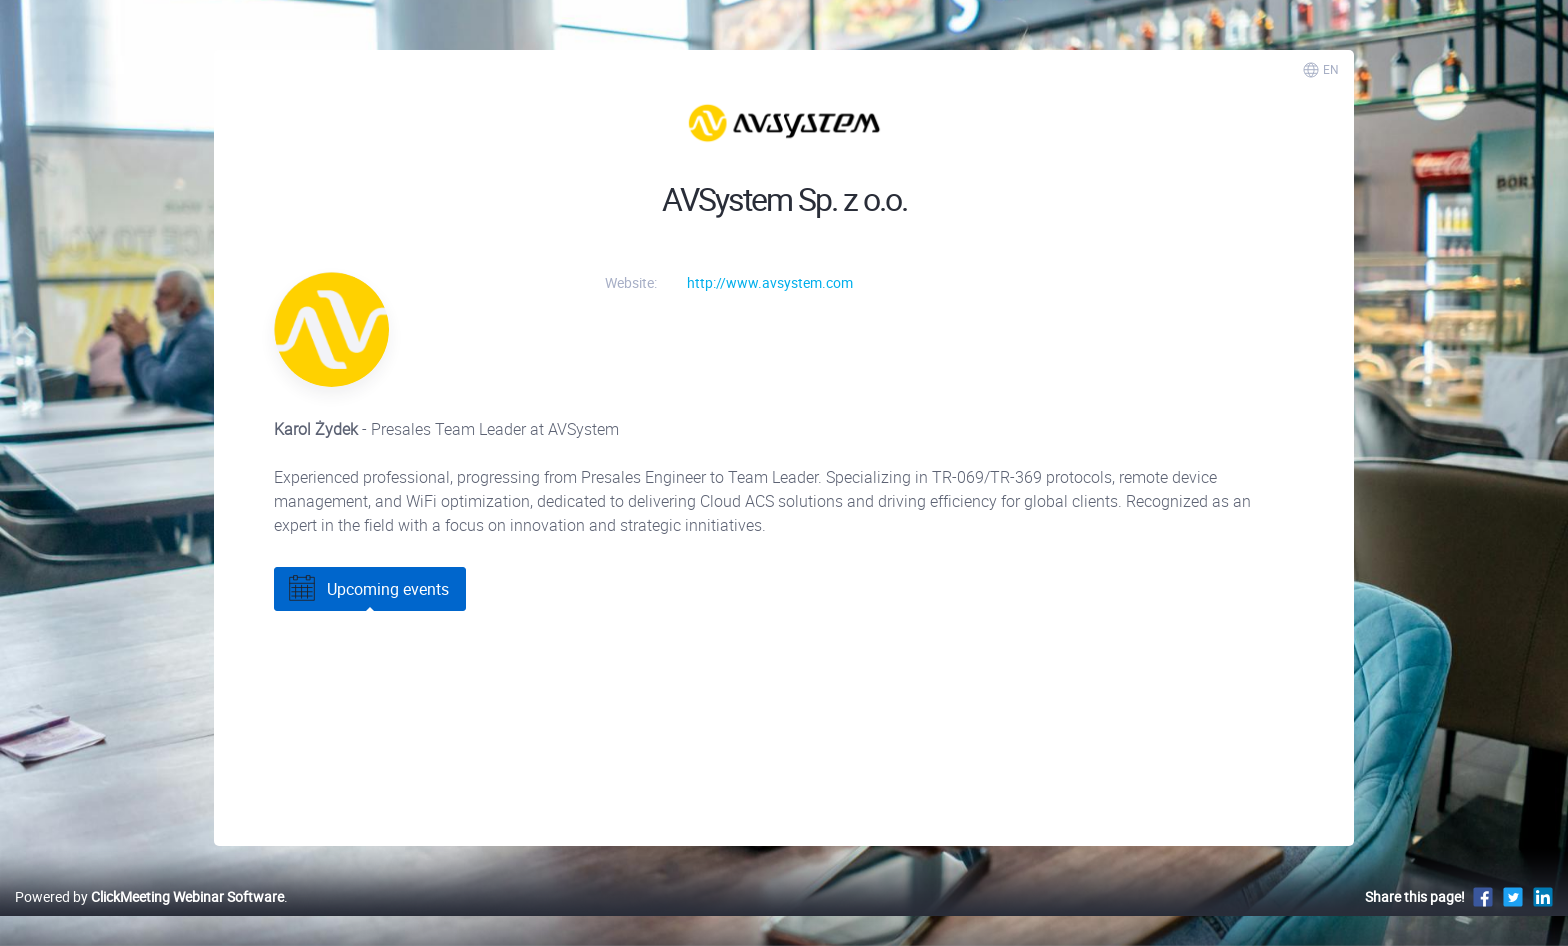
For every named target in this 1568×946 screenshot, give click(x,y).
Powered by (149, 896)
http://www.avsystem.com (770, 282)
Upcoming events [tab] (367, 589)
